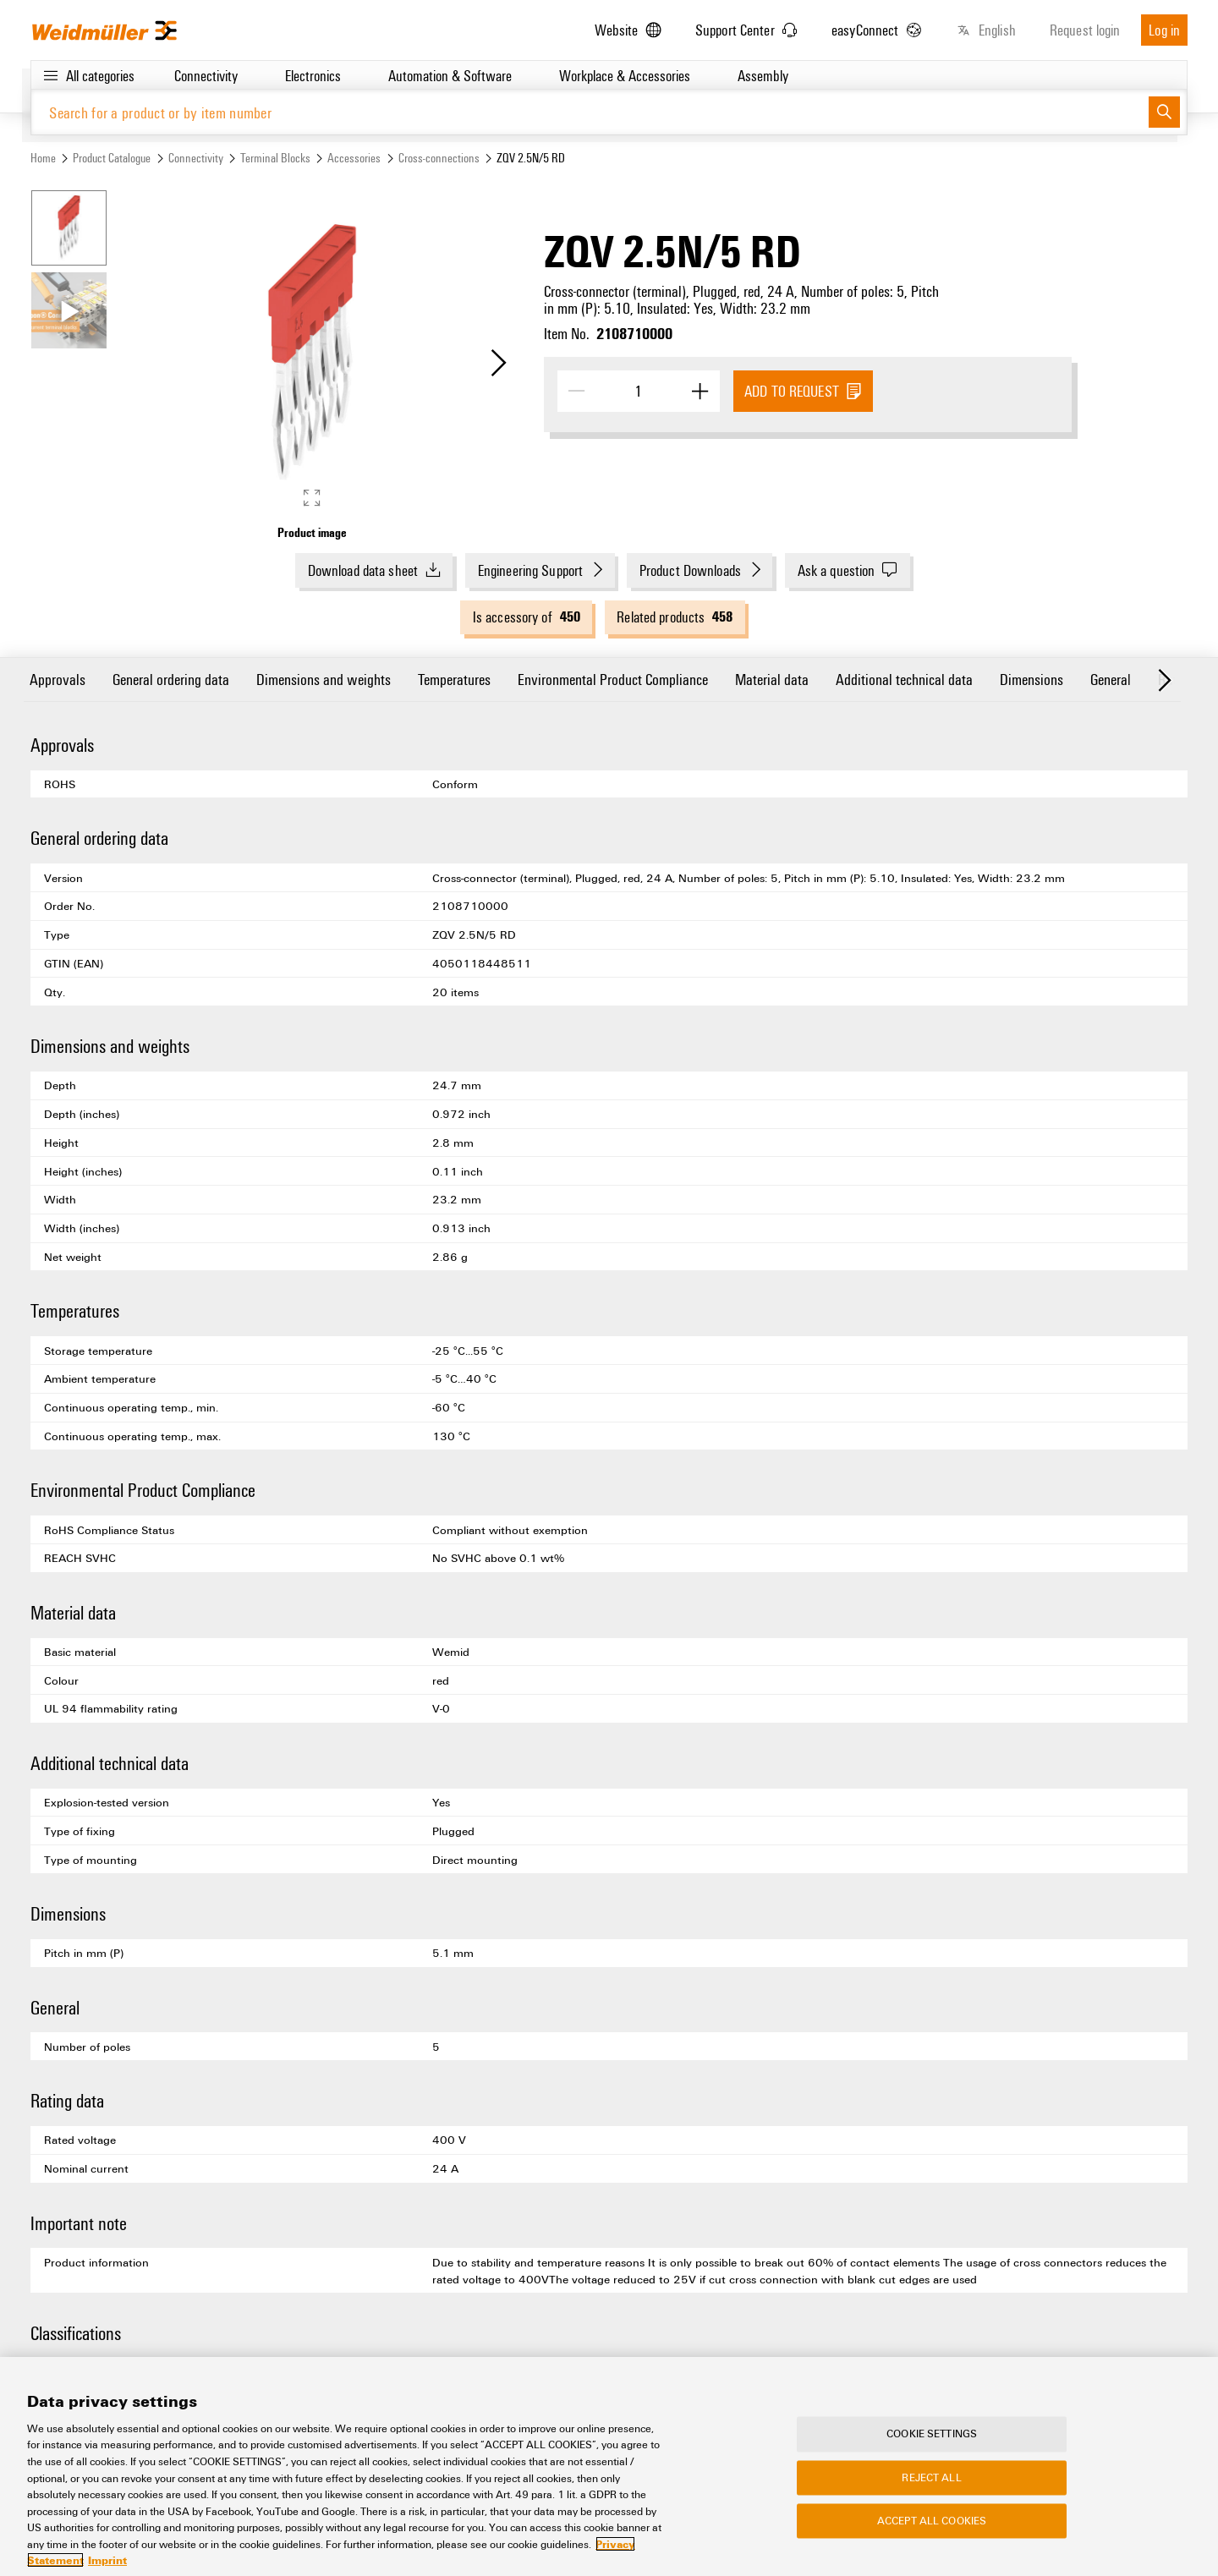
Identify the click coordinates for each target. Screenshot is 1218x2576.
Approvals (57, 678)
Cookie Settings (931, 2447)
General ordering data (170, 678)
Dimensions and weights (323, 678)
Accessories (354, 158)
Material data (772, 678)
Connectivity (195, 158)
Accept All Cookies (931, 2534)
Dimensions (1031, 678)
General (1110, 678)
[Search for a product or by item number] (590, 112)
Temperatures (454, 678)
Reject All (931, 2491)
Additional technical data (904, 678)
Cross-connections (439, 158)
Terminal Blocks (275, 158)
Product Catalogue (112, 158)
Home (43, 158)
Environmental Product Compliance (613, 678)
